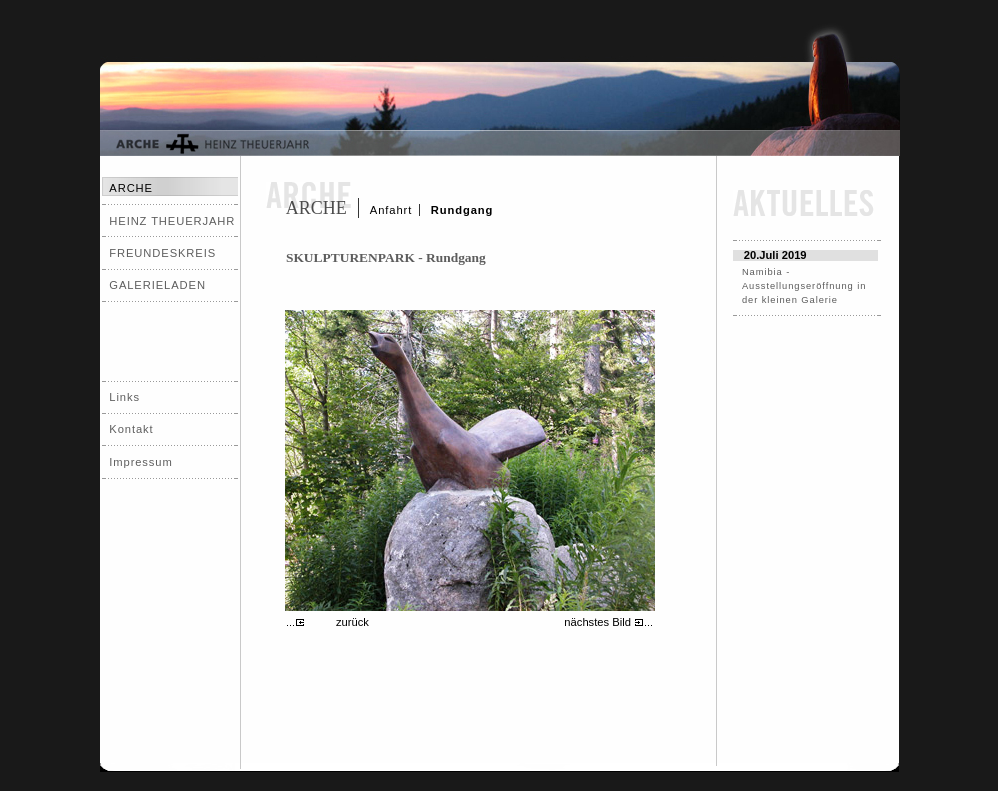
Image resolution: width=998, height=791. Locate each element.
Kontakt (131, 429)
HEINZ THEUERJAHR (172, 221)
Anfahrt (391, 210)
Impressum (140, 462)
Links (124, 397)
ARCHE (316, 208)
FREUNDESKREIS (162, 253)
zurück (352, 622)
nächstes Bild (597, 622)
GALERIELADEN (157, 285)
